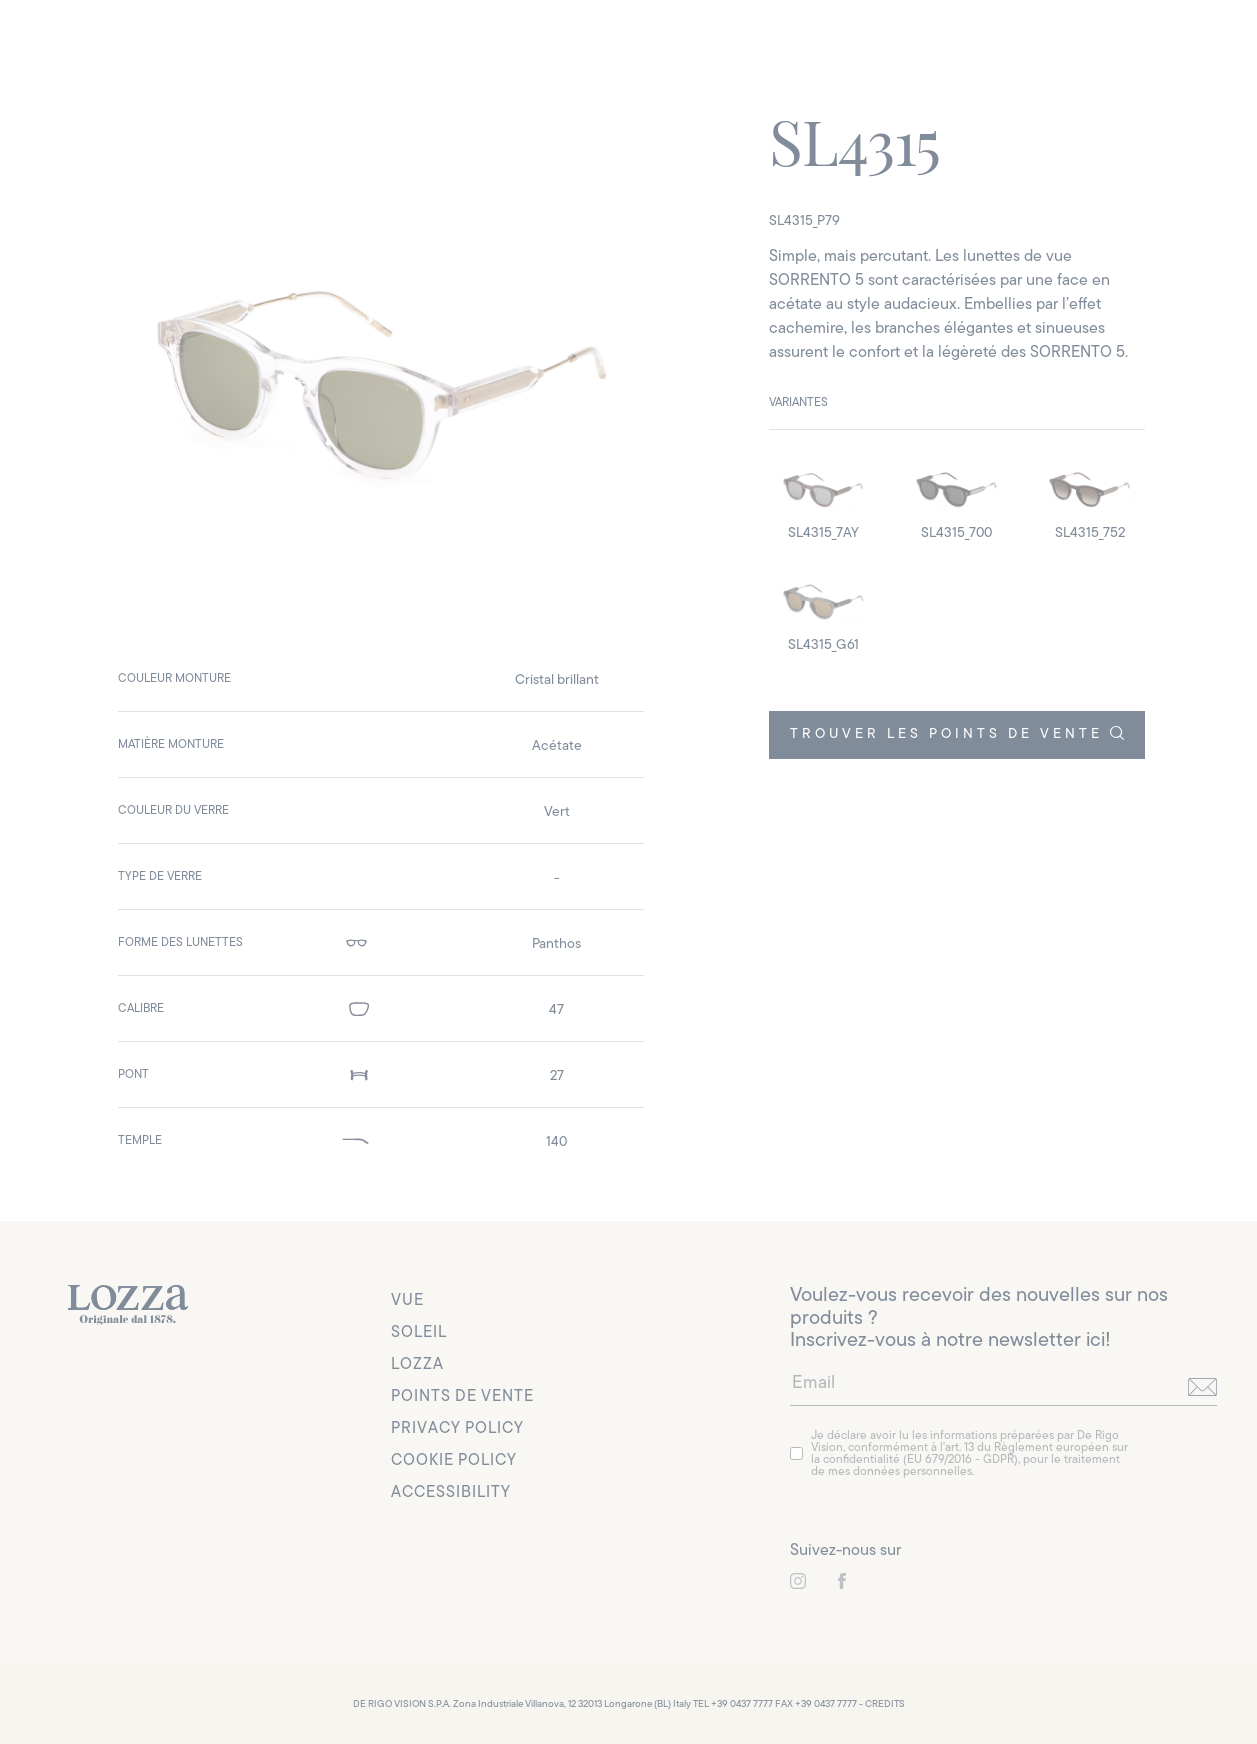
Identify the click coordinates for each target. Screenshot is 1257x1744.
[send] (1202, 1387)
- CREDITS (882, 1704)
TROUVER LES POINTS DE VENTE (957, 734)
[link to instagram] (798, 1581)
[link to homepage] (128, 1305)
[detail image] (823, 498)
